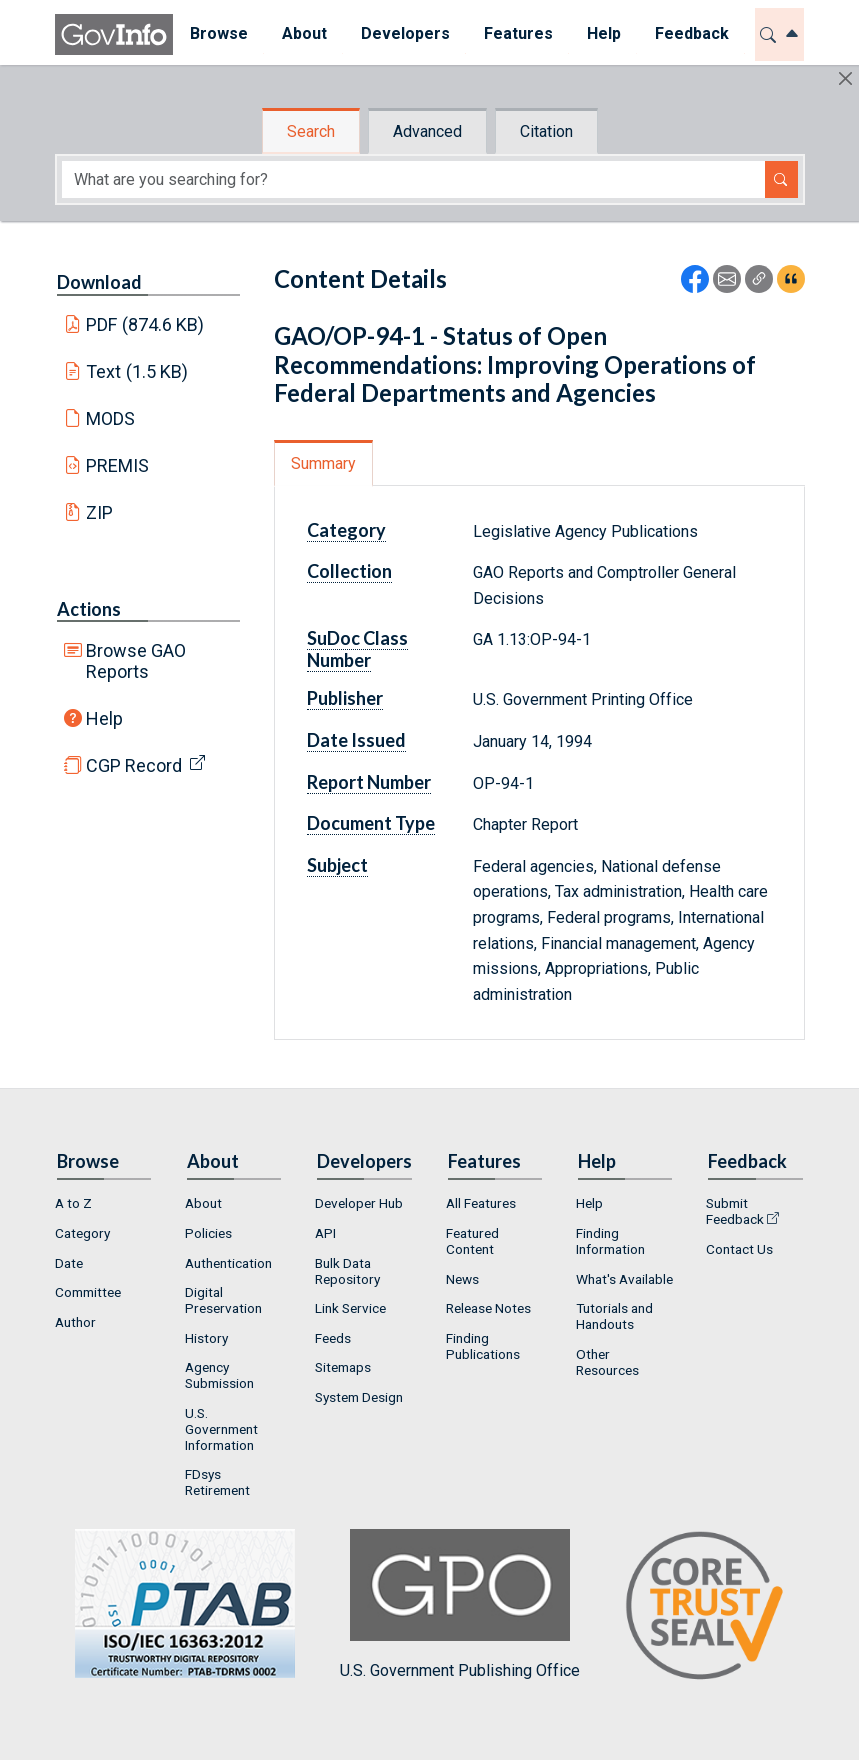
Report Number (369, 782)
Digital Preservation (223, 1300)
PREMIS (117, 465)
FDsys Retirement (217, 1482)
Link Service (350, 1308)
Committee (88, 1292)
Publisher (345, 698)
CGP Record (134, 765)
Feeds (333, 1338)
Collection (349, 571)
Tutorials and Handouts (614, 1316)
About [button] (304, 33)
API (325, 1233)
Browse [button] (219, 33)
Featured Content (472, 1241)
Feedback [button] (692, 33)
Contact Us (739, 1249)
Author (75, 1322)
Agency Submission (219, 1375)
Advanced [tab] (427, 131)
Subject (337, 865)
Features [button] (518, 33)
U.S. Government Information (221, 1429)
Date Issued (356, 740)
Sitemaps (343, 1367)
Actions (89, 609)
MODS (110, 418)
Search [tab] (311, 131)
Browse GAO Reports (136, 661)
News (462, 1279)
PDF (145, 324)
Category (346, 530)
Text (137, 371)
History (206, 1338)
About (203, 1203)
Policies (208, 1233)
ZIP (99, 512)
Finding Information (610, 1241)
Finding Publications (483, 1346)
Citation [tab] (546, 131)
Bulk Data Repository (347, 1271)
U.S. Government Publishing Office (460, 1604)
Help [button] (604, 33)
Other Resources (607, 1362)
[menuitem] (219, 34)
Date (69, 1263)
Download (99, 282)
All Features (481, 1203)
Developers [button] (405, 33)
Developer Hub (359, 1203)
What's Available (624, 1279)
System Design (359, 1397)
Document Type (371, 823)
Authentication (228, 1263)
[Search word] (413, 179)
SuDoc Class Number (357, 649)
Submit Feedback (735, 1211)
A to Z (73, 1203)
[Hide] (845, 78)
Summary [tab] (323, 463)
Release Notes (488, 1308)
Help (104, 718)
